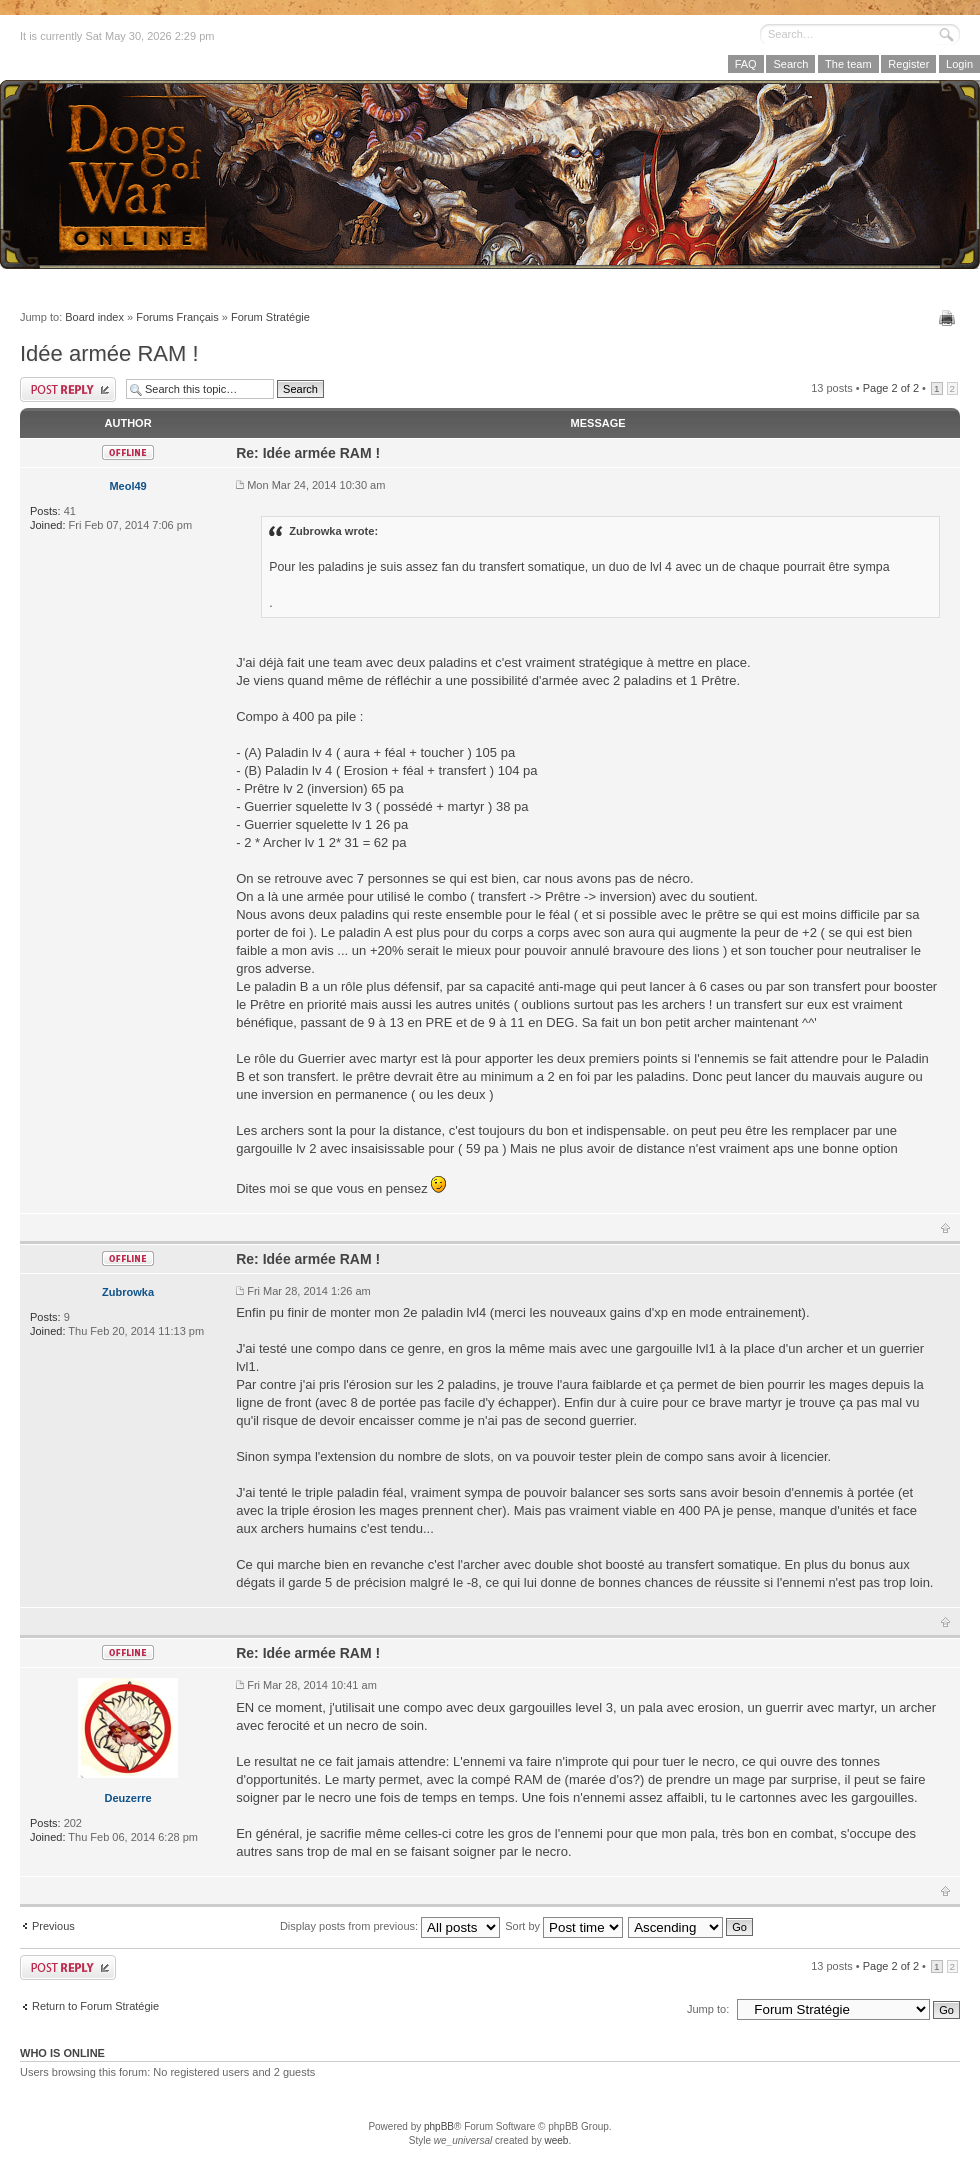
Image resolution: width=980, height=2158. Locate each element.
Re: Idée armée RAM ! (308, 453)
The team (848, 64)
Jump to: (708, 2009)
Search (790, 64)
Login (959, 64)
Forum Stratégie (270, 317)
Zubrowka (128, 1292)
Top (945, 1228)
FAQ (746, 64)
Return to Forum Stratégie (95, 2006)
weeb (556, 2140)
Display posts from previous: (390, 1926)
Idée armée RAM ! (109, 353)
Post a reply (68, 389)
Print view (949, 318)
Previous (53, 1926)
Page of (891, 388)
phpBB (439, 2126)
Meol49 (127, 486)
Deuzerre (128, 1798)
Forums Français (177, 317)
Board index (94, 317)
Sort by (564, 1926)
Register (908, 64)
